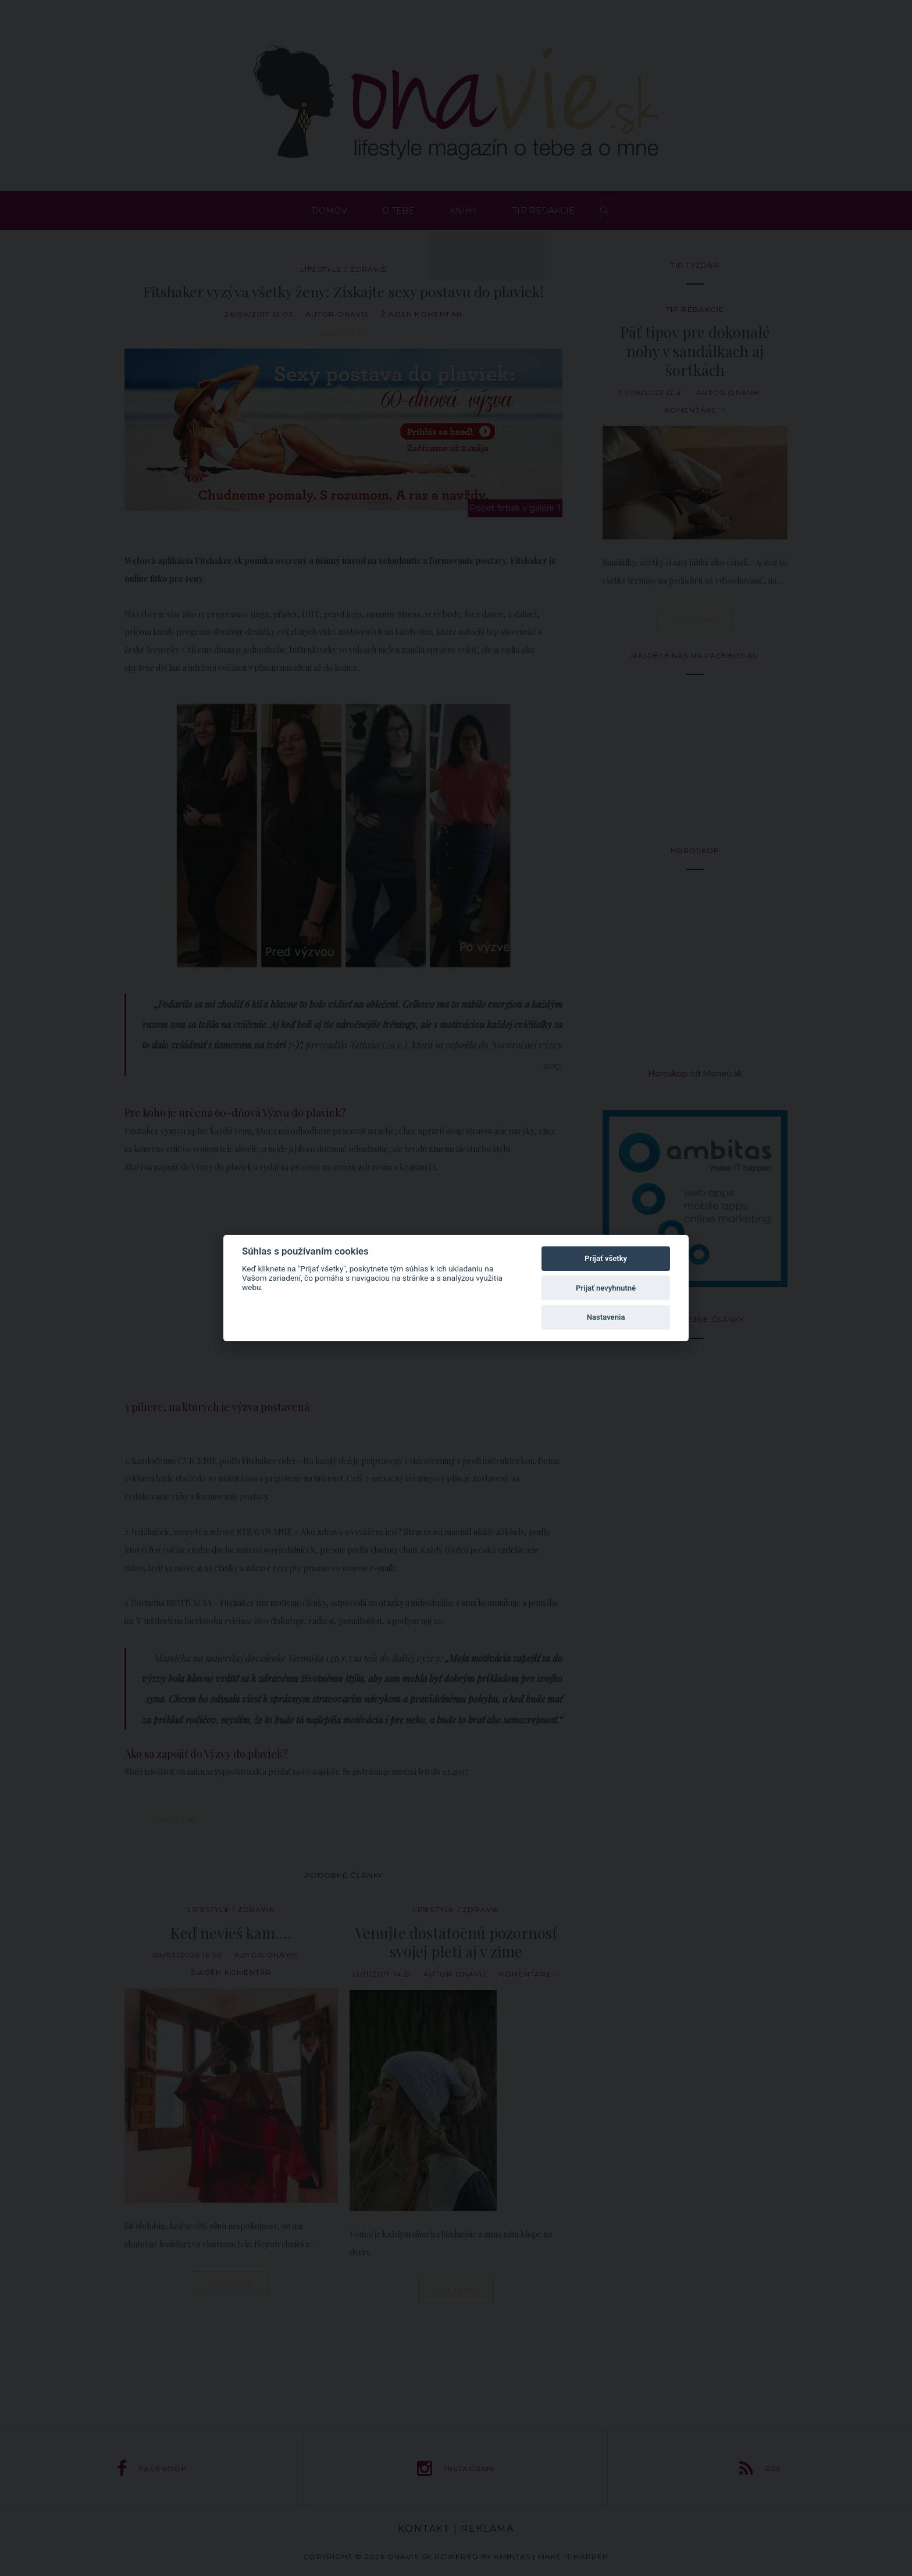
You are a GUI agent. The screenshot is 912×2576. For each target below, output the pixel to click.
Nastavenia (606, 1317)
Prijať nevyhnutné (606, 1288)
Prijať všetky (606, 1258)
